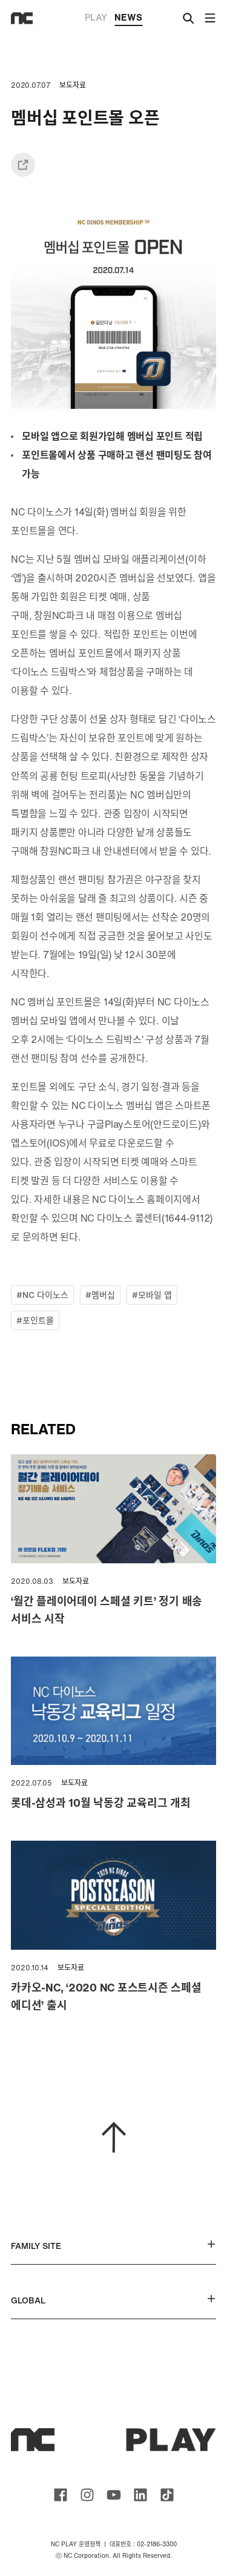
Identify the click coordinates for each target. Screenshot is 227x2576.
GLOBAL (113, 2300)
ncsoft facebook (60, 2495)
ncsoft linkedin (140, 2495)
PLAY (96, 17)
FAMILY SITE (113, 2245)
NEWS (128, 18)
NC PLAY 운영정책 (75, 2544)
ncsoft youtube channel (114, 2495)
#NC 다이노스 (42, 1294)
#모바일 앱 (152, 1294)
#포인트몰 (35, 1320)
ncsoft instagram (87, 2495)
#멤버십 (100, 1294)
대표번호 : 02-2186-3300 (143, 2544)
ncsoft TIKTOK (167, 2495)
